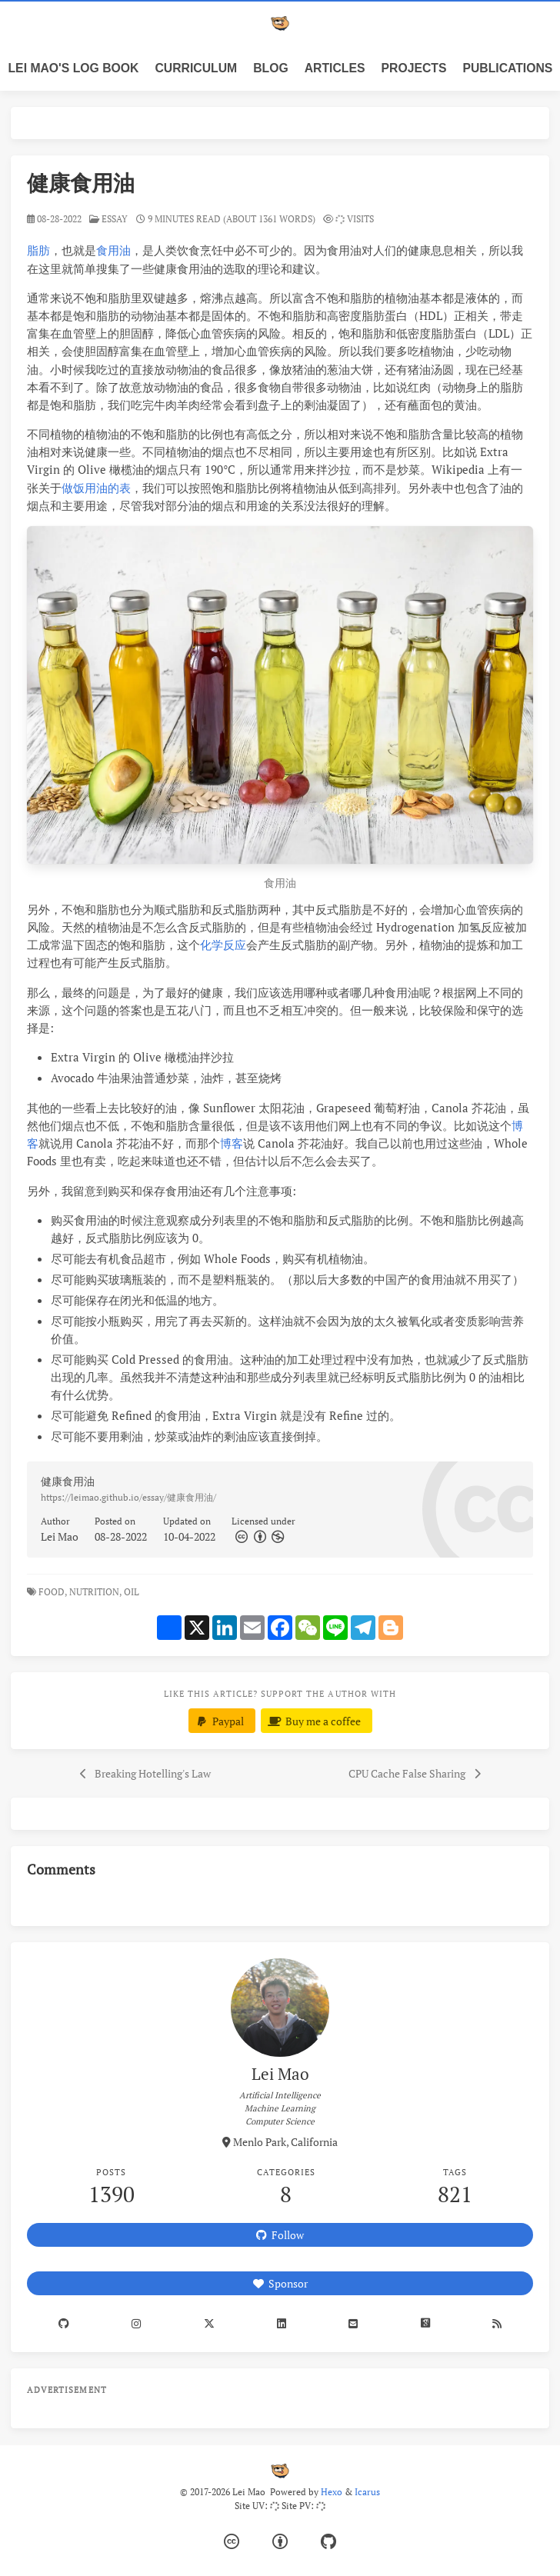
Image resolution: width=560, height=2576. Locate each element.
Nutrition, (95, 1592)
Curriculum (196, 68)
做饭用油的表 (96, 487)
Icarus (367, 2492)
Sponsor (280, 2283)
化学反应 (223, 944)
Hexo (331, 2492)
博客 (231, 1143)
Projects (414, 68)
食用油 (113, 250)
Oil (133, 1592)
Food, (52, 1592)
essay (115, 219)
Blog (270, 68)
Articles (335, 68)
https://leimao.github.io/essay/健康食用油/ (128, 1497)
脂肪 (38, 250)
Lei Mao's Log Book (73, 68)
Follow (280, 2235)
